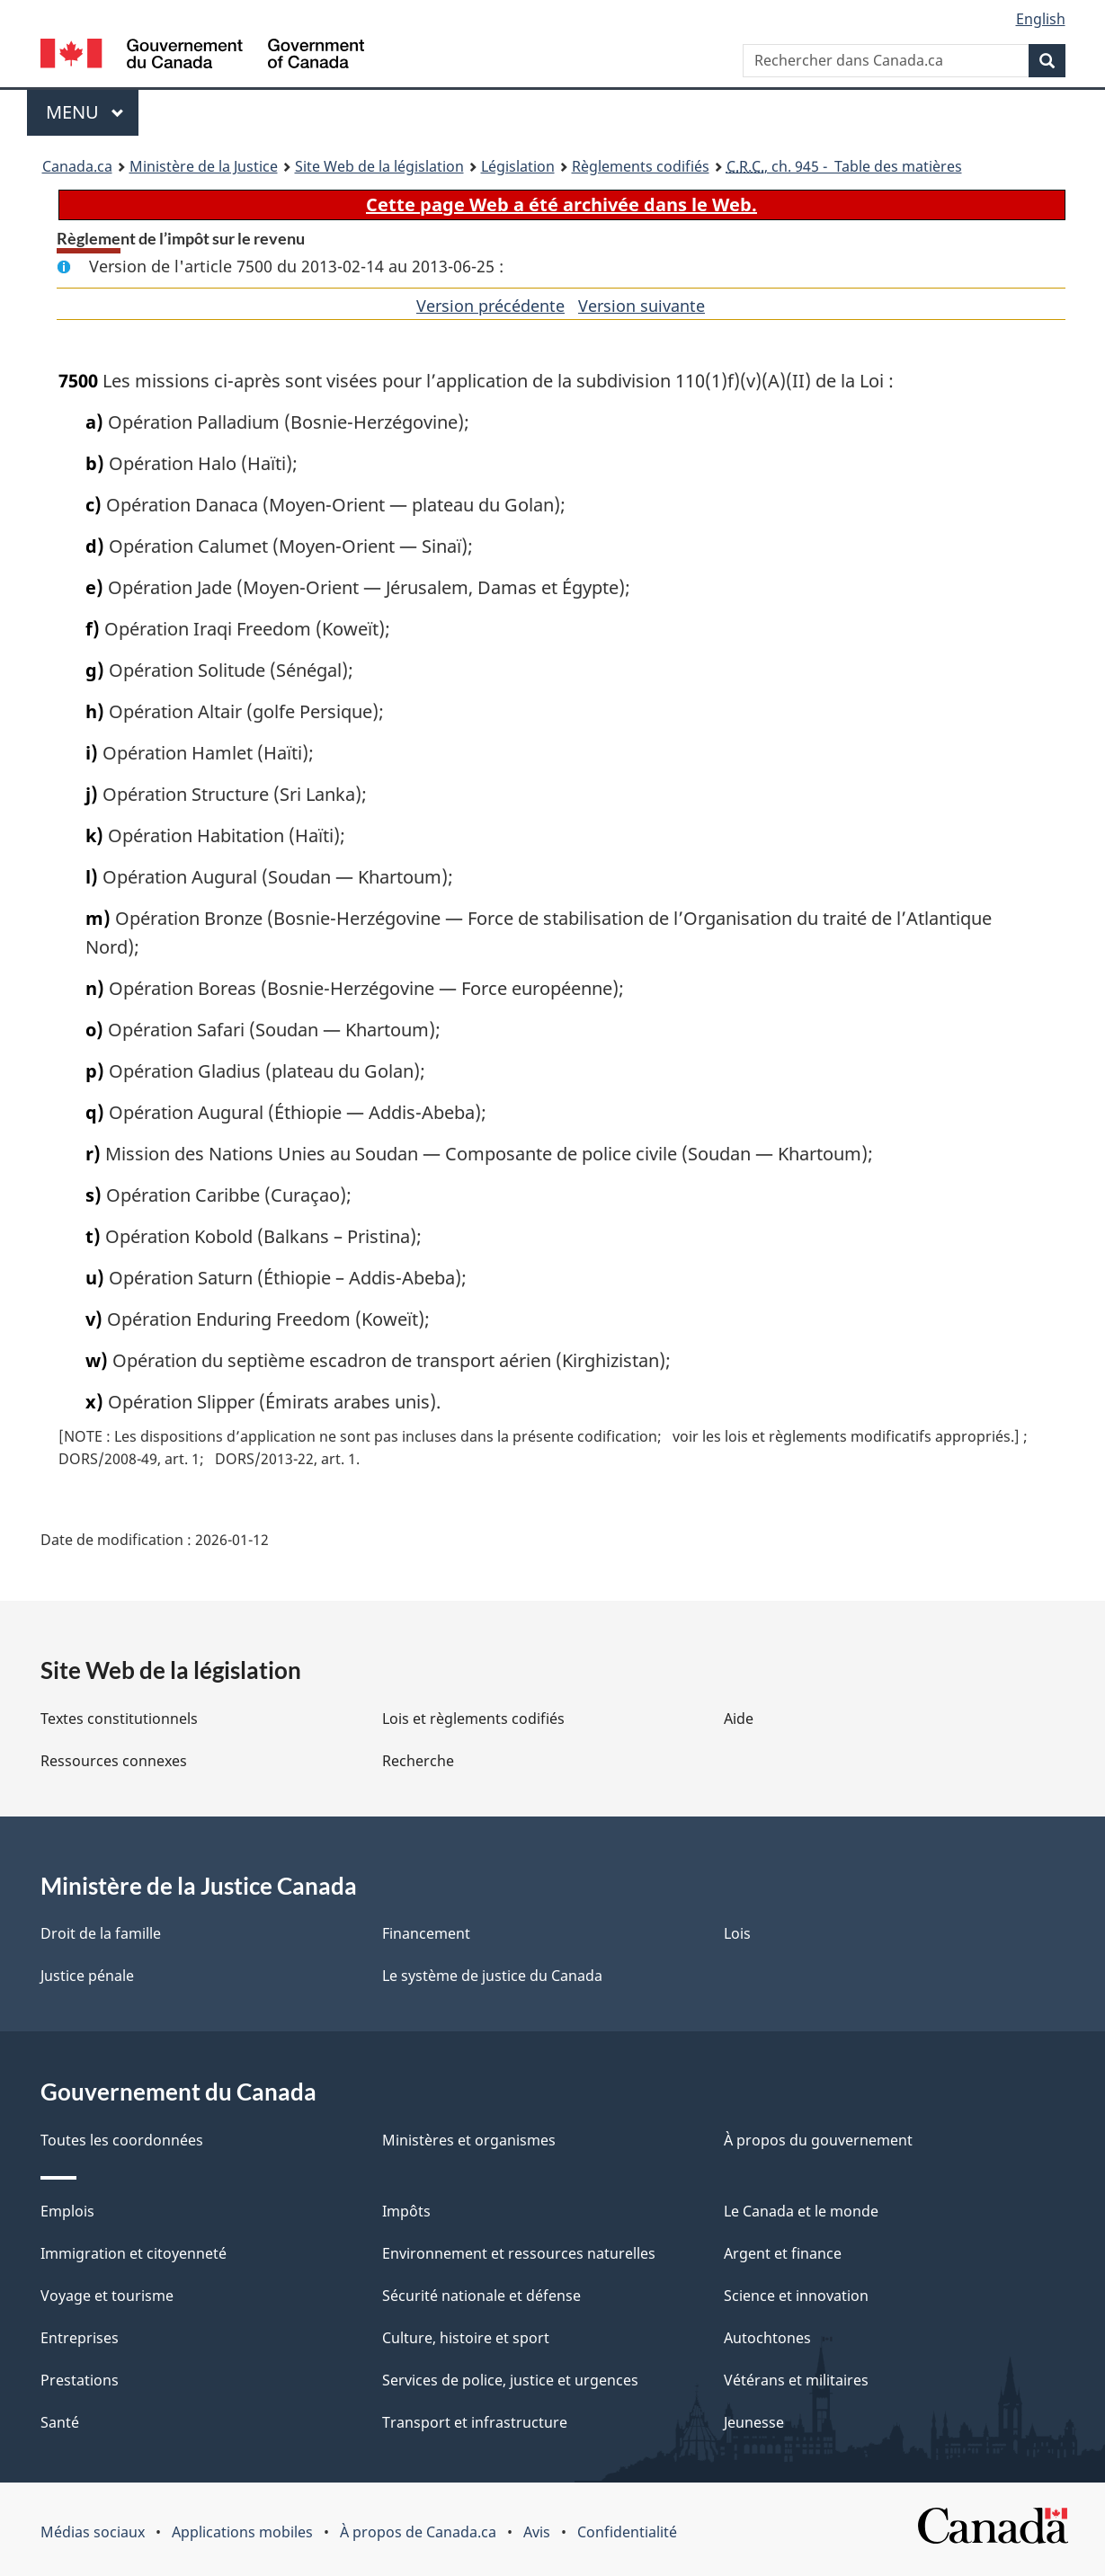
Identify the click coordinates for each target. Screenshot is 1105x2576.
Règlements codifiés (640, 166)
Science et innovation (796, 2295)
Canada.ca (77, 166)
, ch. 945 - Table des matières (844, 166)
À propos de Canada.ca (418, 2532)
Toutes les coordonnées (121, 2140)
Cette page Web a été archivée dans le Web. (561, 204)
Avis (536, 2532)
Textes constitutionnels (119, 1718)
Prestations (79, 2380)
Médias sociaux (92, 2532)
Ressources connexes (113, 1761)
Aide (738, 1718)
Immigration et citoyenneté (133, 2253)
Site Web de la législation (379, 166)
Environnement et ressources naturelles (518, 2253)
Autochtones (767, 2338)
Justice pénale (87, 1975)
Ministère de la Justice (203, 166)
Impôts (406, 2211)
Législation (518, 166)
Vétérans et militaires (796, 2380)
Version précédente (490, 305)
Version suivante (641, 305)
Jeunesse (754, 2422)
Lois (737, 1933)
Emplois (67, 2211)
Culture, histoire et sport (465, 2338)
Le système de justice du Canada (492, 1975)
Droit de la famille (100, 1933)
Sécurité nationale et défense (481, 2295)
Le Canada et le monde (801, 2211)
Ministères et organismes (469, 2140)
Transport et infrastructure (474, 2422)
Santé (59, 2422)
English (1040, 19)
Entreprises (79, 2338)
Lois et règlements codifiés (473, 1718)
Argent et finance (783, 2253)
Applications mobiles (242, 2532)
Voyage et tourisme (107, 2295)
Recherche (418, 1761)
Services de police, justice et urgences (510, 2380)
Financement (426, 1933)
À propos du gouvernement (818, 2140)
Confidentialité (627, 2532)
